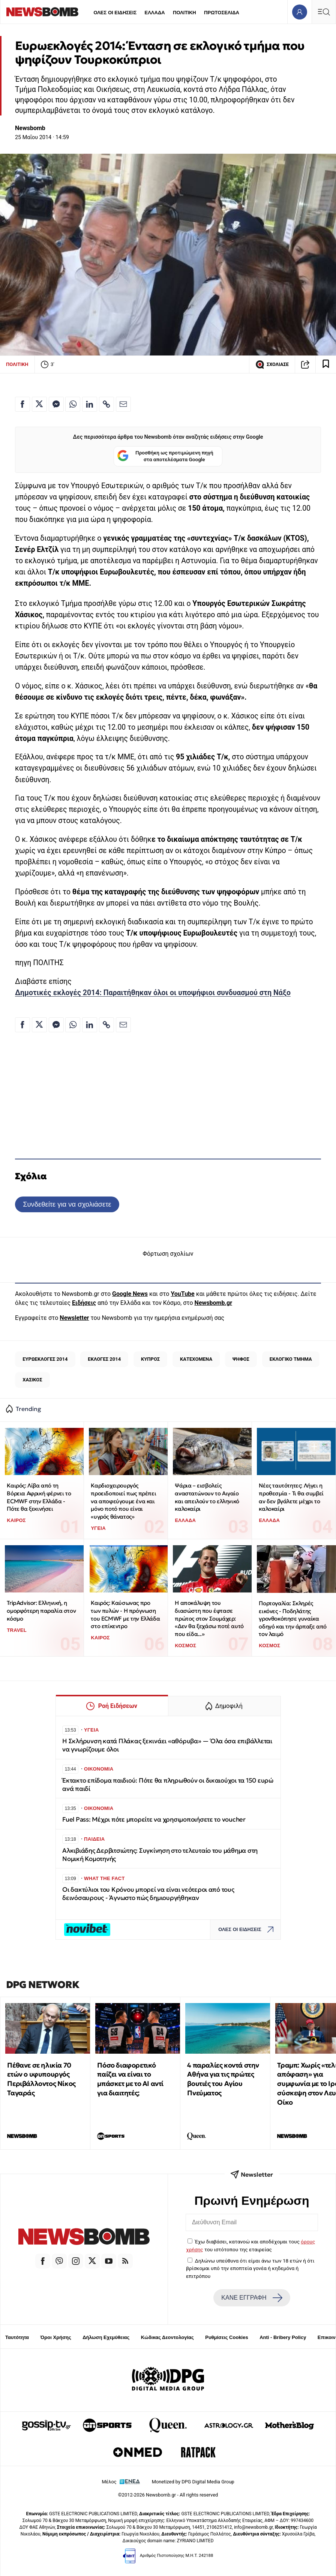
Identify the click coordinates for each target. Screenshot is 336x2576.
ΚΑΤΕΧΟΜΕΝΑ (196, 1359)
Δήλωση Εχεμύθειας (105, 2337)
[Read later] (326, 364)
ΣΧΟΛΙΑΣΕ (272, 364)
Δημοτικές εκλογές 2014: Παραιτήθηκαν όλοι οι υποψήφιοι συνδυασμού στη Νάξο (153, 992)
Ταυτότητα (17, 2337)
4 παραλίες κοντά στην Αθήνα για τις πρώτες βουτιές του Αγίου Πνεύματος (223, 2079)
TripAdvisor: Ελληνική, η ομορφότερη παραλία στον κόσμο (41, 1610)
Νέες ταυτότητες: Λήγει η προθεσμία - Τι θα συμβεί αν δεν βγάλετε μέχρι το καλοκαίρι (291, 1497)
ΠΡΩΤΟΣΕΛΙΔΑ (221, 12)
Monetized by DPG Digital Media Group (193, 2482)
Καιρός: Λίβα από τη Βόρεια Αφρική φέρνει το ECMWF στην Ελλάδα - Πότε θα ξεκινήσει (39, 1497)
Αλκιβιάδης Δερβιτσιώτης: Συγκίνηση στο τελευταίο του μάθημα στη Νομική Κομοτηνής (160, 1855)
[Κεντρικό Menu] (324, 12)
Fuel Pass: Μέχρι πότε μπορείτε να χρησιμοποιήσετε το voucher (154, 1819)
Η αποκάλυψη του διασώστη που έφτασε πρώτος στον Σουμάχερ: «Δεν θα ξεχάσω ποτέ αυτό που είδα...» (209, 1618)
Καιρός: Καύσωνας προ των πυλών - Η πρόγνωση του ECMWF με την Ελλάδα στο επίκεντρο (125, 1614)
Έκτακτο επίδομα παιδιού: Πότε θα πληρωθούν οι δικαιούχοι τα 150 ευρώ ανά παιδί (167, 1785)
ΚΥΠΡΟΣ (150, 1359)
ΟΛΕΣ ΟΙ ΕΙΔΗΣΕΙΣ (114, 12)
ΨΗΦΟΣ (240, 1359)
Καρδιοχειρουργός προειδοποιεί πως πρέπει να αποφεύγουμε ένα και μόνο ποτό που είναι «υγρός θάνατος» (123, 1501)
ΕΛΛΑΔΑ (155, 12)
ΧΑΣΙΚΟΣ (32, 1379)
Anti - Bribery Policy (283, 2337)
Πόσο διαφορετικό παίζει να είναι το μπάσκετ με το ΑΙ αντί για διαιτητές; (130, 2079)
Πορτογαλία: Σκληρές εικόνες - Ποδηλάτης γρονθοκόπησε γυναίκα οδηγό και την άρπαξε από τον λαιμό (292, 1619)
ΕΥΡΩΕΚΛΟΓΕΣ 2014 (45, 1359)
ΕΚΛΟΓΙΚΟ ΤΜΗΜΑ (291, 1359)
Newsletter (74, 1317)
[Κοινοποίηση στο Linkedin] (89, 404)
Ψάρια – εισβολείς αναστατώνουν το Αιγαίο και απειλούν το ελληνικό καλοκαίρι (207, 1497)
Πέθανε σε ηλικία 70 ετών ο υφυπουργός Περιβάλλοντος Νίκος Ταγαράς (41, 2079)
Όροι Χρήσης (55, 2337)
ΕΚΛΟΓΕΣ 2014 (104, 1359)
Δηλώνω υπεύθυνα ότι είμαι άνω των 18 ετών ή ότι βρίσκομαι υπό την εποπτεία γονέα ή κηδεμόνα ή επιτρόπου (250, 2268)
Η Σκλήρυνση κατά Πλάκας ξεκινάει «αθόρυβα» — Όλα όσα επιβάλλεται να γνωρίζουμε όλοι (167, 1745)
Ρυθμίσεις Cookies (226, 2337)
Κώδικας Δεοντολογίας (167, 2337)
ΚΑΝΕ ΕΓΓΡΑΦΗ (251, 2298)
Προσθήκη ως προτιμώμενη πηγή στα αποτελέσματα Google (165, 456)
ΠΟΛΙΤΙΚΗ (184, 12)
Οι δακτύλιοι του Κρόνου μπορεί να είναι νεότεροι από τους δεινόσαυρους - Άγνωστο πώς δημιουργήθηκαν (148, 1894)
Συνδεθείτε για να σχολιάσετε (67, 1204)
